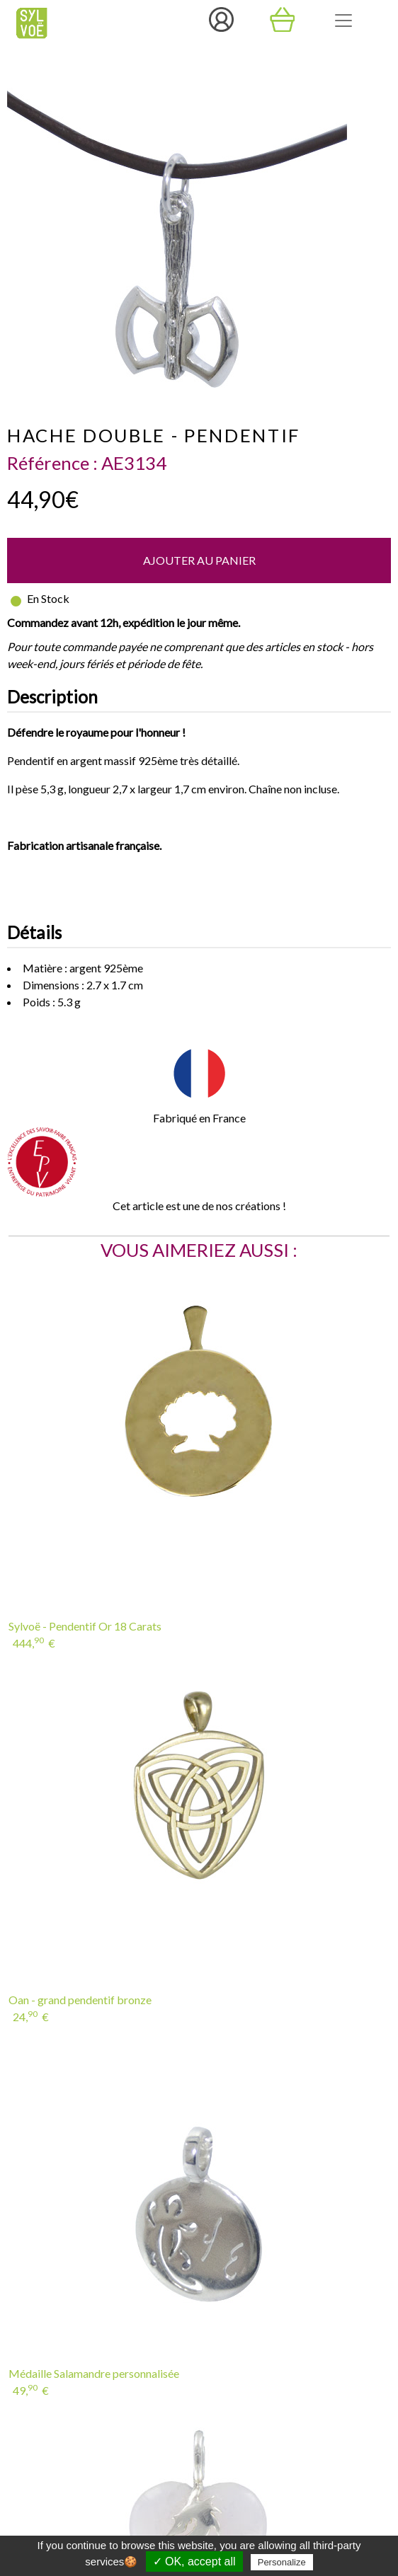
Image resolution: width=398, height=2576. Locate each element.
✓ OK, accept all (194, 2561)
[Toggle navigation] (343, 20)
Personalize (282, 2562)
